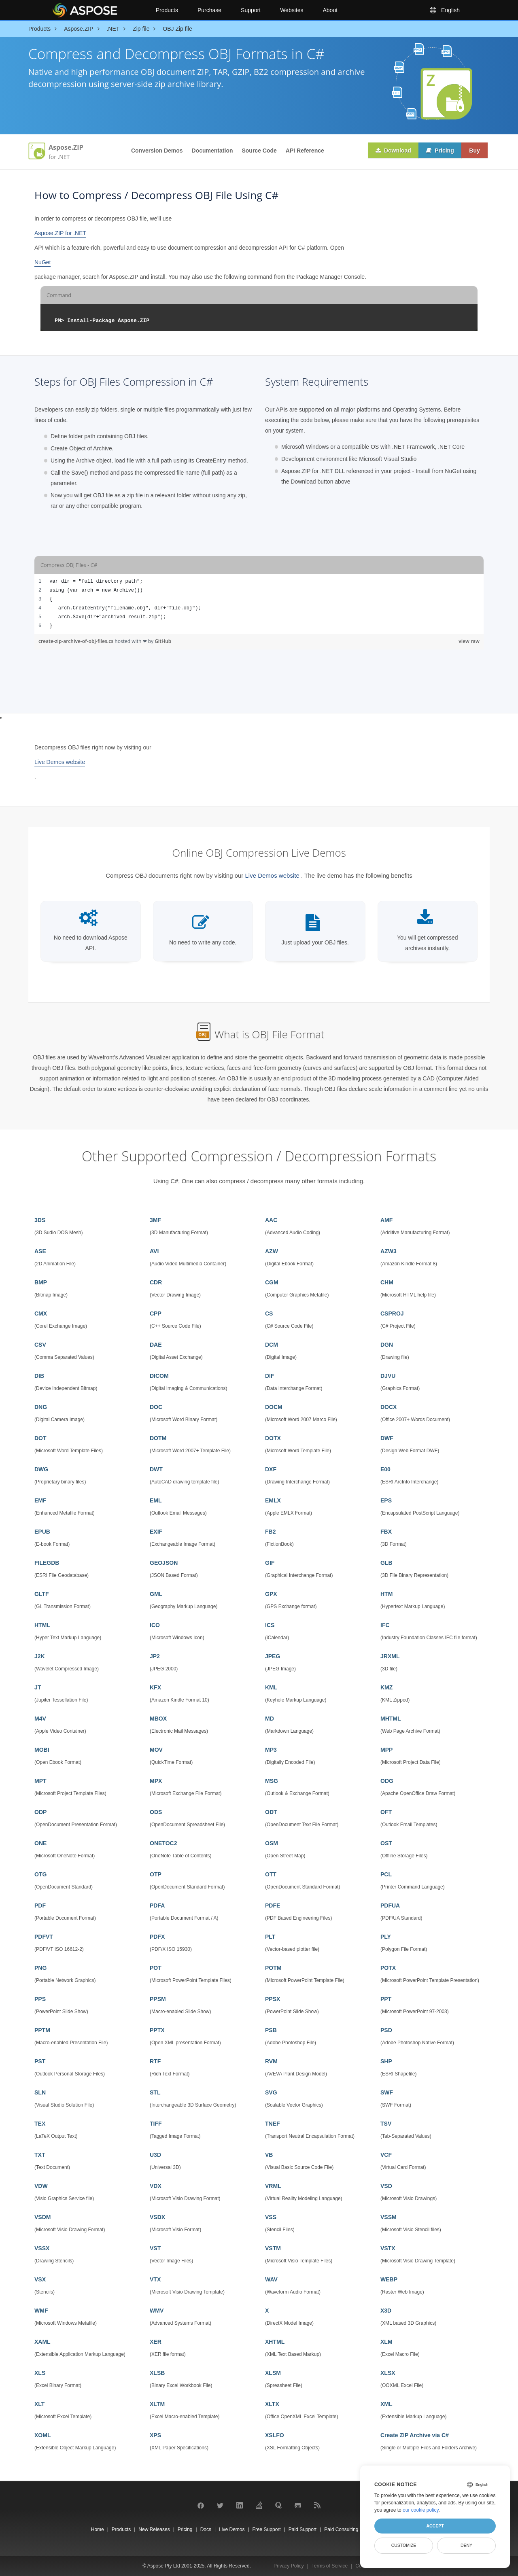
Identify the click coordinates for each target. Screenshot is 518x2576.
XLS (39, 2373)
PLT (270, 1936)
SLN (40, 2092)
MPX (156, 1781)
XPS (155, 2435)
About (330, 10)
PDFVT (43, 1936)
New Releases (154, 2529)
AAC (271, 1220)
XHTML (274, 2341)
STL (155, 2092)
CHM (386, 1282)
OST (386, 1843)
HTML (42, 1625)
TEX (39, 2123)
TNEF (272, 2123)
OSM (271, 1843)
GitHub (163, 641)
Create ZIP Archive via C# (414, 2435)
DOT (40, 1438)
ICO (155, 1625)
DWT (156, 1469)
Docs (205, 2529)
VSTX (387, 2248)
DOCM (273, 1407)
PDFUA (390, 1905)
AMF (386, 1220)
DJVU (387, 1376)
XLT (39, 2404)
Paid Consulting (341, 2529)
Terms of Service (330, 2566)
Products (167, 10)
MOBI (41, 1749)
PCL (386, 1874)
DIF (269, 1376)
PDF (40, 1905)
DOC (156, 1407)
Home (97, 2529)
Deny (466, 2545)
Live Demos (231, 2529)
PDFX (157, 1936)
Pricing (439, 150)
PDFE (272, 1905)
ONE (40, 1843)
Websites (291, 10)
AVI (154, 1251)
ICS (269, 1625)
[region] (259, 603)
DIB (39, 1376)
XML (386, 2404)
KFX (155, 1687)
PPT (385, 1999)
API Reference (305, 150)
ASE (40, 1251)
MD (269, 1718)
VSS (270, 2217)
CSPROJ (392, 1313)
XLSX (387, 2373)
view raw (469, 641)
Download (392, 150)
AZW (271, 1251)
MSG (271, 1781)
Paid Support (302, 2529)
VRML (273, 2186)
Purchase (209, 10)
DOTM (158, 1438)
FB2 (270, 1531)
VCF (386, 2155)
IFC (385, 1625)
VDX (155, 2186)
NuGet (42, 262)
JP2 (155, 1656)
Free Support (267, 2529)
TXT (39, 2155)
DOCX (388, 1407)
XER (155, 2341)
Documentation (212, 150)
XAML (42, 2341)
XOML (42, 2435)
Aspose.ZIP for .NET (60, 233)
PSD (386, 2030)
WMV (156, 2310)
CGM (271, 1282)
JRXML (389, 1656)
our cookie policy (421, 2510)
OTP (155, 1874)
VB (269, 2155)
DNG (40, 1407)
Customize (403, 2545)
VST (155, 2248)
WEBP (388, 2279)
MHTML (390, 1718)
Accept (435, 2525)
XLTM (157, 2404)
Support (251, 10)
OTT (270, 1874)
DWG (41, 1469)
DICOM (159, 1376)
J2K (39, 1656)
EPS (386, 1500)
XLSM (273, 2373)
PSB (271, 2030)
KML (271, 1687)
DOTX (273, 1438)
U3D (155, 2155)
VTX (155, 2279)
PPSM (158, 1999)
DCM (271, 1344)
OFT (386, 1812)
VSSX (41, 2248)
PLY (385, 1936)
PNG (40, 1968)
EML (156, 1500)
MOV (156, 1749)
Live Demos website (59, 762)
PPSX (272, 1999)
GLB (386, 1563)
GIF (269, 1563)
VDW (41, 2186)
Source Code (259, 150)
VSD (386, 2186)
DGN (386, 1344)
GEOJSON (164, 1563)
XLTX (272, 2404)
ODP (40, 1812)
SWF (386, 2092)
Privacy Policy (289, 2566)
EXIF (156, 1531)
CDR (156, 1282)
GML (156, 1594)
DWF (386, 1438)
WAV (271, 2279)
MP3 (271, 1749)
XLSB (157, 2373)
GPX (271, 1594)
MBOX (158, 1718)
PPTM (42, 2030)
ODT (271, 1812)
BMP (40, 1282)
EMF (40, 1500)
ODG (386, 1781)
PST (39, 2061)
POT (155, 1968)
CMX (40, 1313)
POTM (273, 1968)
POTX (388, 1968)
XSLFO (274, 2435)
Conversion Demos (157, 150)
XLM (386, 2341)
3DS (39, 1220)
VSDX (157, 2217)
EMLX (273, 1500)
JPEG (272, 1656)
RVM (271, 2061)
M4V (40, 1718)
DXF (270, 1469)
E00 (385, 1469)
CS (269, 1313)
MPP (386, 1749)
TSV (385, 2123)
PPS (40, 1999)
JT (37, 1687)
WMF (41, 2310)
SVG (271, 2092)
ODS (156, 1812)
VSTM (273, 2248)
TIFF (156, 2123)
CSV (40, 1344)
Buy (474, 150)
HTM (386, 1594)
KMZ (386, 1687)
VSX (40, 2279)
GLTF (41, 1594)
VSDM (42, 2217)
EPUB (42, 1531)
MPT (40, 1781)
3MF (155, 1220)
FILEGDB (46, 1563)
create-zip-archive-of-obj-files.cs (76, 641)
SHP (386, 2061)
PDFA (157, 1905)
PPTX (157, 2030)
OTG (40, 1874)
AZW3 (388, 1251)
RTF (155, 2061)
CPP (155, 1313)
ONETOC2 (163, 1843)
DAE (156, 1344)
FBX (386, 1531)
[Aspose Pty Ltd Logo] (97, 10)
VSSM (388, 2217)
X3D (385, 2310)
